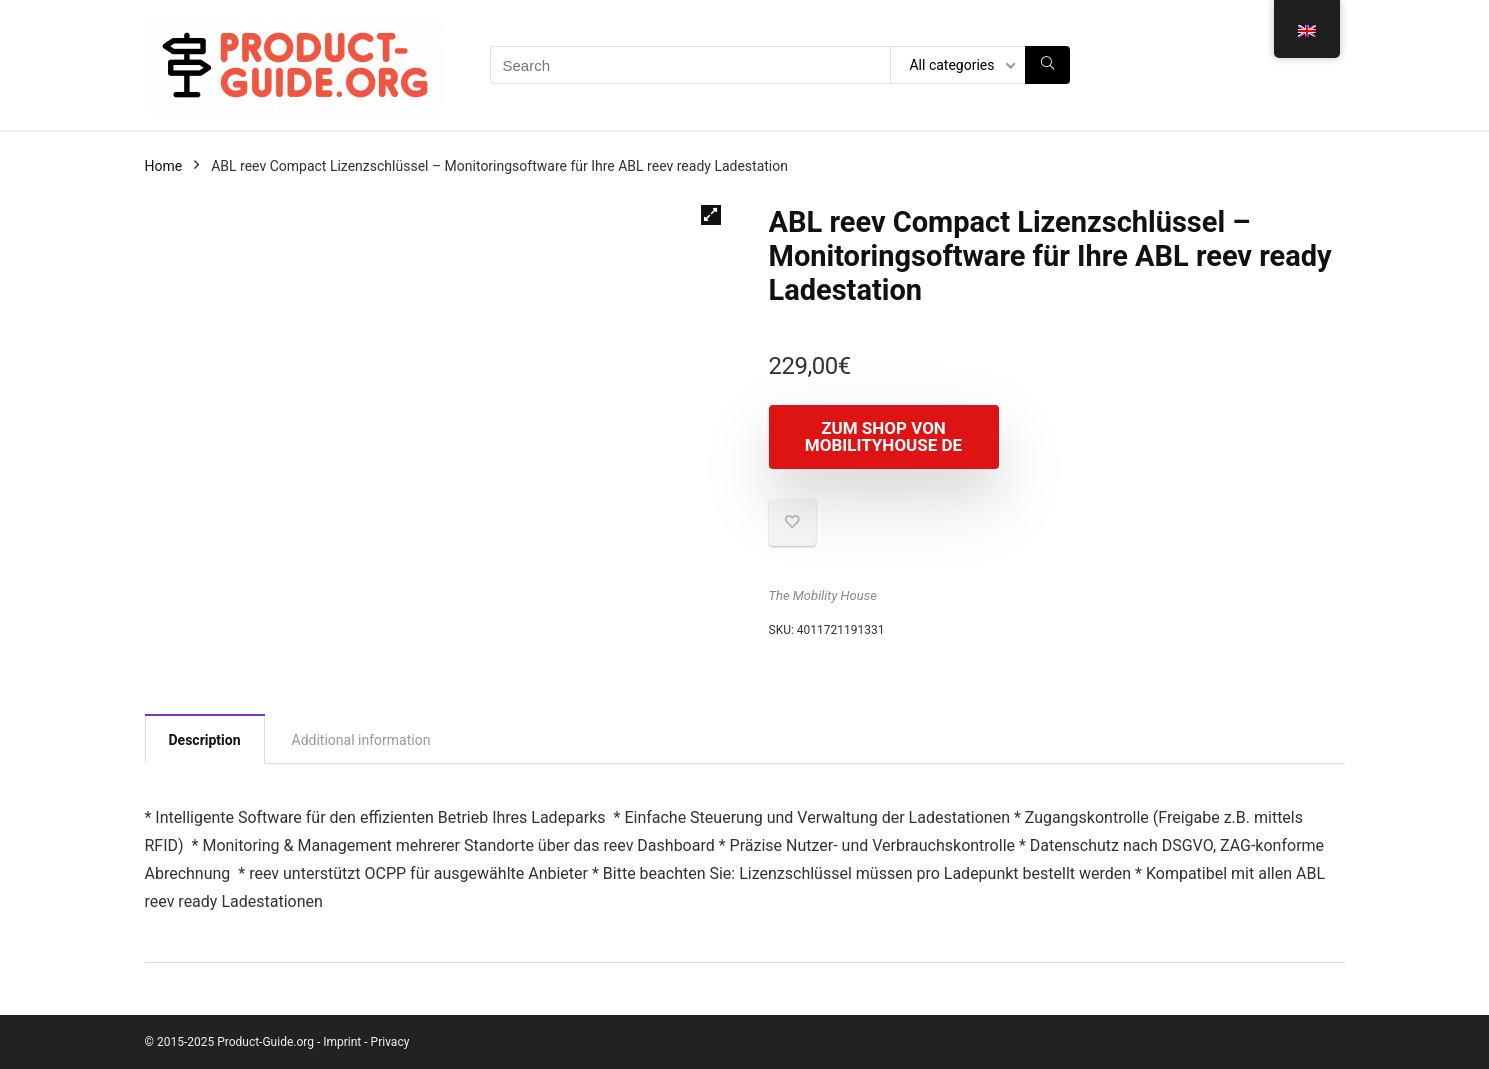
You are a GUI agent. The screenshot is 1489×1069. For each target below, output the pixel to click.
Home (164, 166)
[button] (711, 215)
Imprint (342, 1042)
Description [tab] (205, 740)
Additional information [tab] (361, 740)
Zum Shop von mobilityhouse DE (883, 436)
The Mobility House (823, 595)
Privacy (390, 1042)
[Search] (1047, 65)
